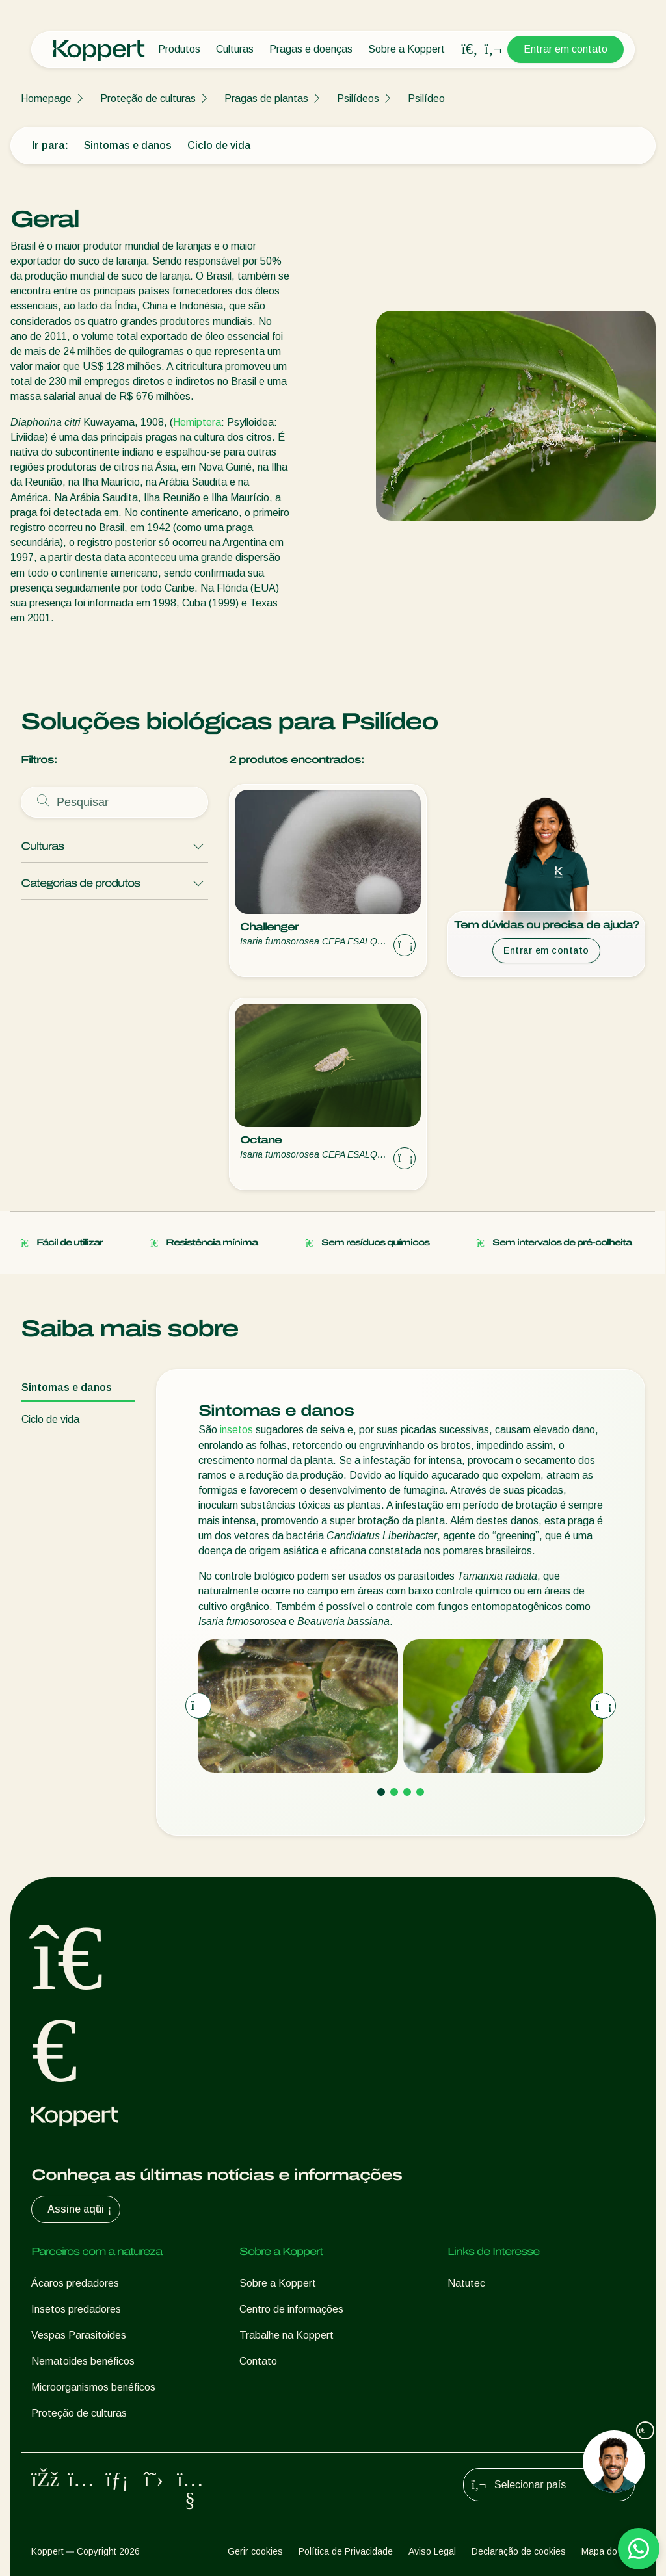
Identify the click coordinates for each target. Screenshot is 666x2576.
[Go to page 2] (394, 1792)
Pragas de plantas (266, 98)
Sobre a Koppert (406, 49)
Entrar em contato (565, 49)
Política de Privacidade (346, 2551)
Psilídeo (426, 98)
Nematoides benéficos (83, 2361)
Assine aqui (80, 2209)
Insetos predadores (76, 2309)
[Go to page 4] (420, 1792)
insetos (236, 1429)
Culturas (235, 49)
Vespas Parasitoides (78, 2335)
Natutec (466, 2283)
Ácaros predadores (75, 2283)
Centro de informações (291, 2309)
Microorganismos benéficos (93, 2387)
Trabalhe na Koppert (286, 2335)
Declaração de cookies (519, 2551)
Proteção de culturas (148, 98)
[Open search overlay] (469, 49)
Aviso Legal (432, 2551)
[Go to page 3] (407, 1792)
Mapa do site (608, 2551)
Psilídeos (358, 98)
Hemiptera (197, 422)
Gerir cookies (255, 2551)
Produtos (179, 49)
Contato (258, 2361)
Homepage (46, 98)
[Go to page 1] (381, 1792)
